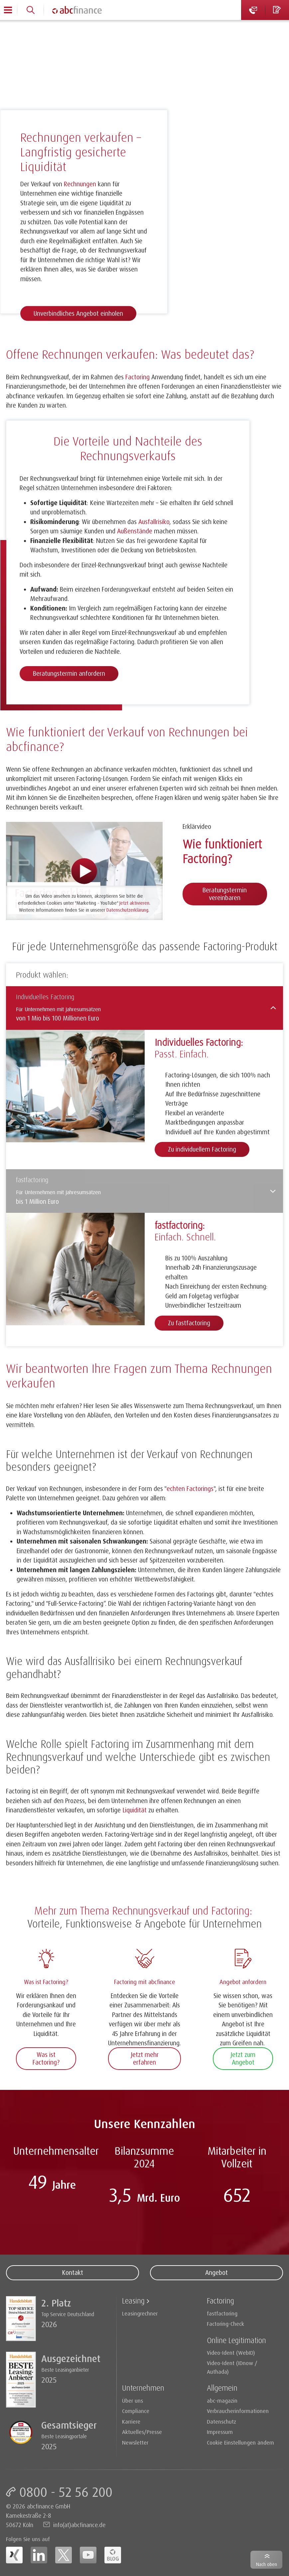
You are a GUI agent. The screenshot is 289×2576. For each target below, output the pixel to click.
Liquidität (134, 1810)
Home (13, 29)
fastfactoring (222, 2313)
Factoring (44, 29)
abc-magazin (222, 2400)
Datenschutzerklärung (127, 910)
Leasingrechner (140, 2313)
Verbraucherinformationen (238, 2410)
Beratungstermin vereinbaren (225, 894)
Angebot (216, 2273)
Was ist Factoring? (46, 2058)
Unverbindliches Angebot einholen (78, 313)
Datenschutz (221, 2421)
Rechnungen (80, 184)
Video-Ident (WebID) (231, 2352)
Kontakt (72, 2273)
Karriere (131, 2421)
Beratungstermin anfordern (69, 673)
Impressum (220, 2431)
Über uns (132, 2400)
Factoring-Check (225, 2323)
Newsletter (135, 2442)
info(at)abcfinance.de (79, 2524)
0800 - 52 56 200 (65, 2492)
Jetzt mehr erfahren (145, 2058)
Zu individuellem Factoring (202, 1149)
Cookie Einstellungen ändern (240, 2442)
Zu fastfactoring (189, 1323)
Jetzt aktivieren (134, 903)
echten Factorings (190, 1489)
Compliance (135, 2410)
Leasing (133, 2300)
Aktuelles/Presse (142, 2431)
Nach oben (266, 2564)
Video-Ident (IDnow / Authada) (232, 2367)
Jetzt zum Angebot (242, 2058)
